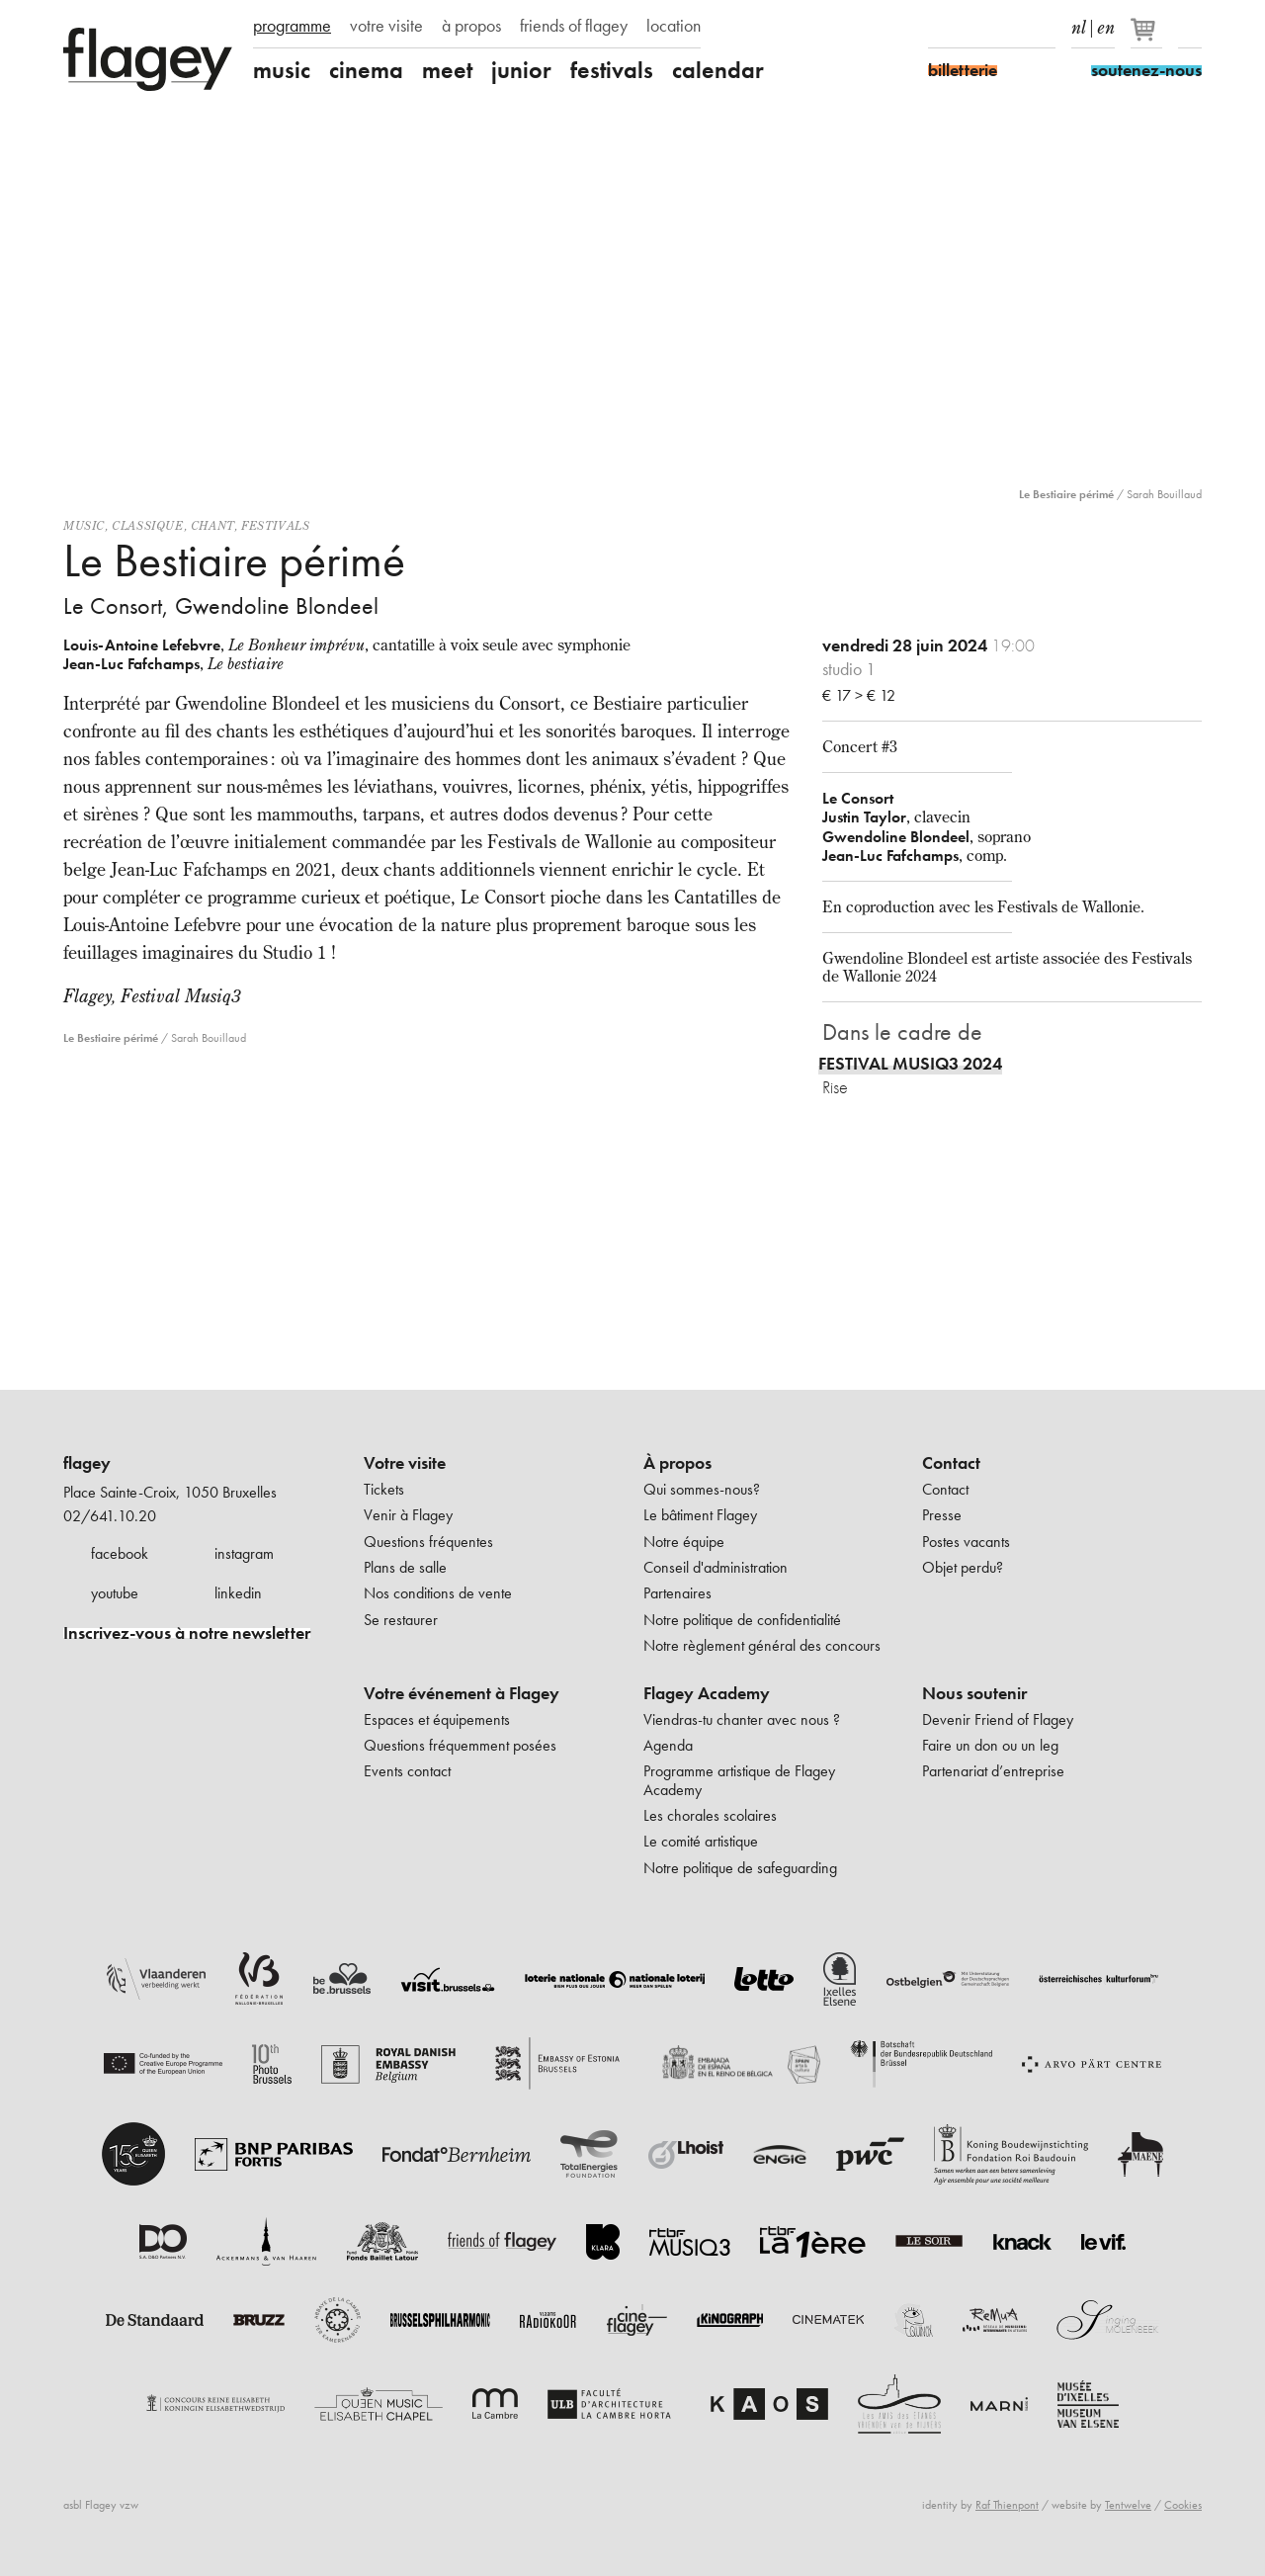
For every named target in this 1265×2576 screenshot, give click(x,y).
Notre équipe (683, 1541)
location (673, 26)
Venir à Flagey (408, 1514)
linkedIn (1043, 28)
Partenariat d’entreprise (993, 1770)
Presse (942, 1514)
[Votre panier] (1148, 37)
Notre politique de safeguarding (740, 1867)
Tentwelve (1128, 2505)
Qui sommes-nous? (701, 1489)
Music (84, 525)
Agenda (668, 1745)
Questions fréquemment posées (460, 1745)
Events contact (407, 1770)
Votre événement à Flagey (461, 1693)
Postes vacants (966, 1541)
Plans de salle (405, 1567)
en (1106, 24)
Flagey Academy (706, 1693)
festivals (611, 70)
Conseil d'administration (715, 1567)
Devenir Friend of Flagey (997, 1719)
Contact (951, 1463)
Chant (212, 525)
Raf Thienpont (1007, 2505)
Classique (147, 525)
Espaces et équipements (437, 1719)
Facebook (940, 28)
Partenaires (677, 1593)
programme (292, 26)
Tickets (384, 1489)
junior (521, 70)
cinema (366, 70)
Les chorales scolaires (710, 1815)
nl (1078, 24)
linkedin (238, 1593)
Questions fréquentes (428, 1541)
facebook (119, 1553)
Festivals (275, 525)
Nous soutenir (974, 1693)
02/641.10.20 (109, 1515)
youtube (114, 1593)
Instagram (974, 28)
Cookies (1183, 2505)
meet (447, 70)
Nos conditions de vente (438, 1593)
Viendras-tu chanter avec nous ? (741, 1719)
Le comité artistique (700, 1841)
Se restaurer (401, 1619)
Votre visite (405, 1463)
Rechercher (1190, 28)
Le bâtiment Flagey (700, 1514)
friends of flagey (574, 26)
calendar (718, 70)
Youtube (1009, 28)
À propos (677, 1463)
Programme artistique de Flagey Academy (739, 1779)
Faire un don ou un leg (990, 1745)
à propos (471, 26)
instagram (244, 1553)
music (281, 70)
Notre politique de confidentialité (742, 1619)
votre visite (386, 26)
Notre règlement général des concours (762, 1645)
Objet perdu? (962, 1567)
